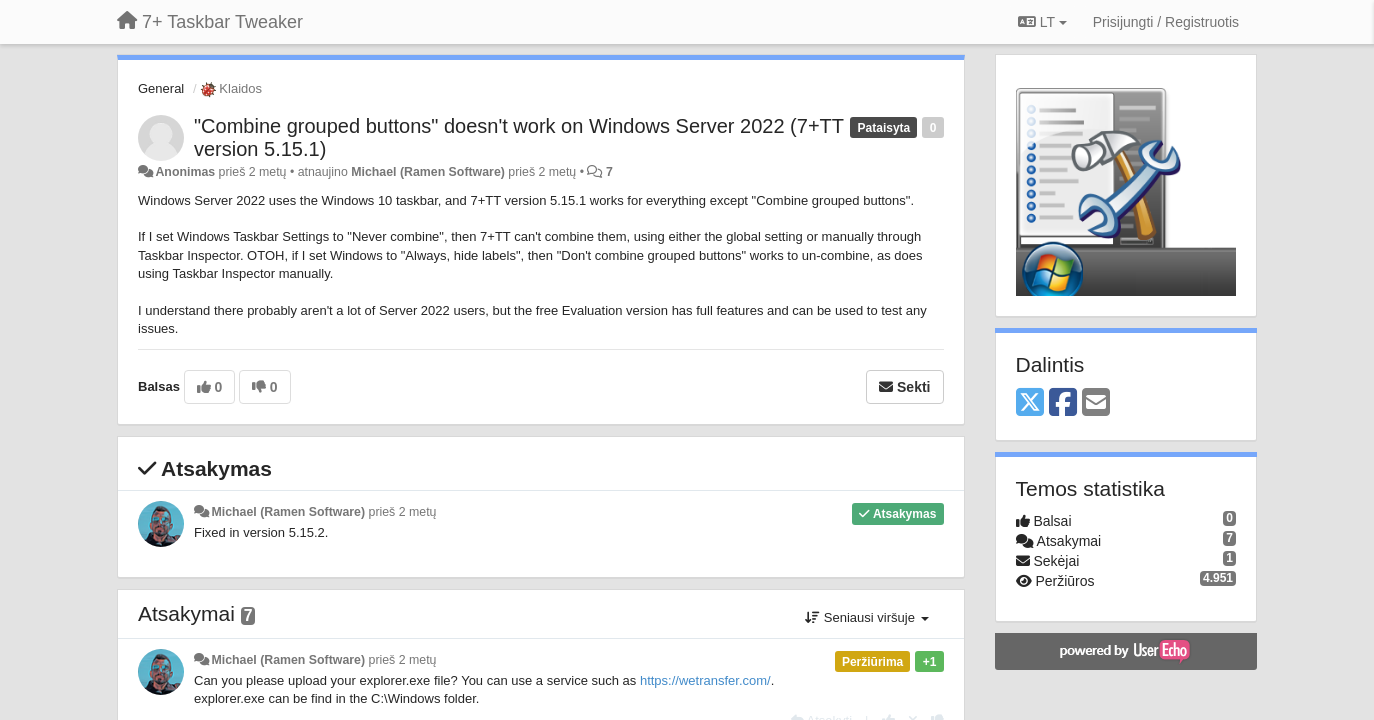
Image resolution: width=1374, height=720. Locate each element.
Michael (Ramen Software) (428, 172)
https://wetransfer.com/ (705, 680)
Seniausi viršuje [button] (866, 617)
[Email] (1096, 403)
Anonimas (185, 172)
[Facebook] (1063, 403)
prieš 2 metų (403, 512)
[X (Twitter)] (1030, 403)
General (161, 88)
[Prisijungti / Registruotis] (1166, 22)
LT (1042, 22)
